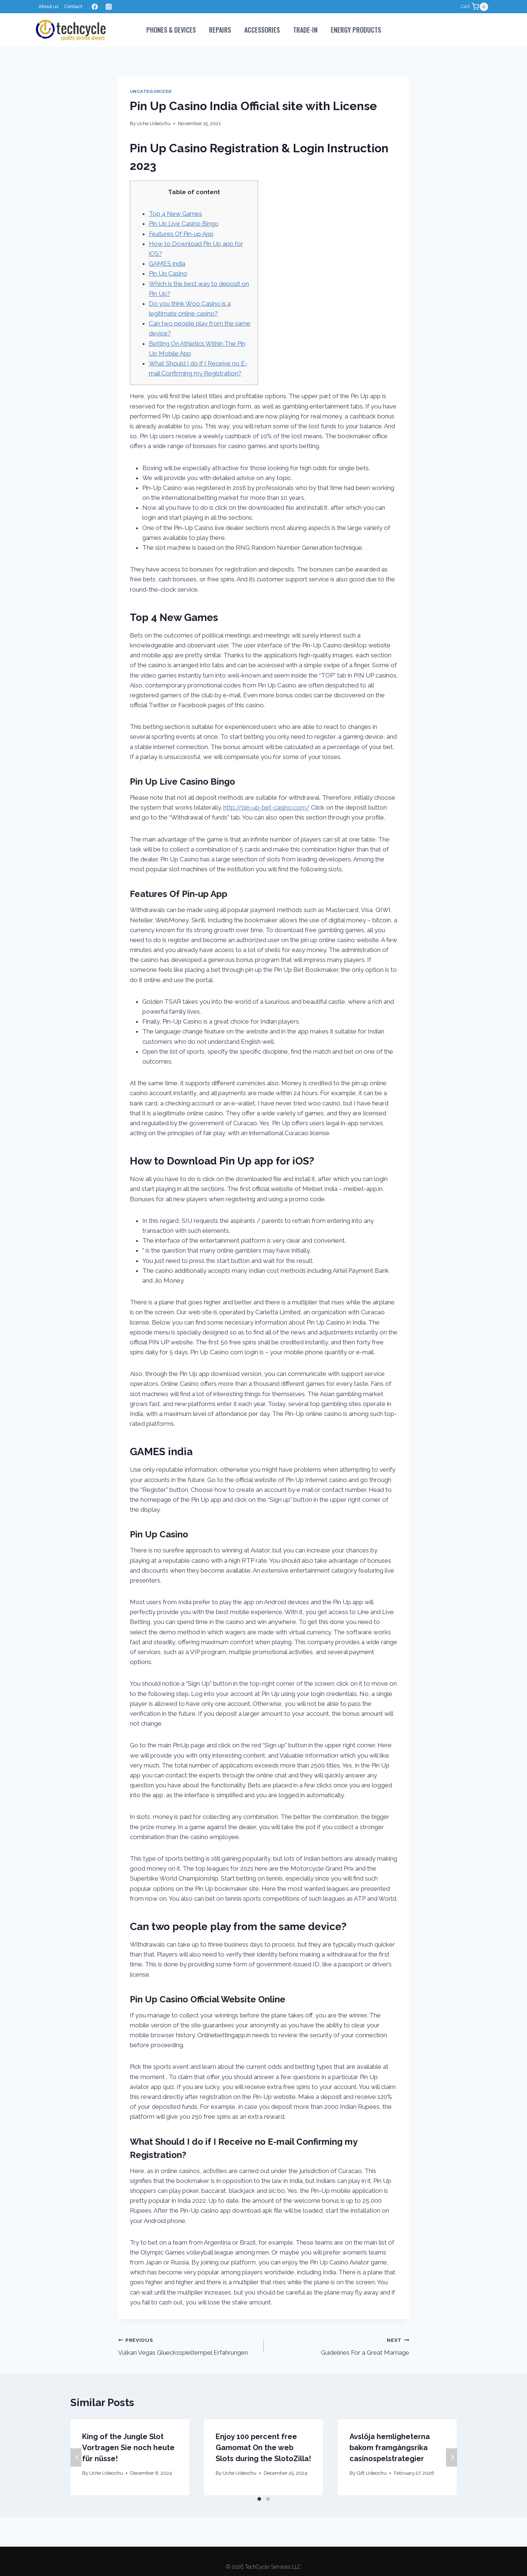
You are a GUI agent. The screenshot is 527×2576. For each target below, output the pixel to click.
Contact (73, 6)
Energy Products (356, 29)
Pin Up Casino (168, 273)
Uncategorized (151, 91)
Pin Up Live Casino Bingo (184, 223)
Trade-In (305, 29)
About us (48, 6)
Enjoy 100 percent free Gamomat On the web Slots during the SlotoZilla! (263, 2447)
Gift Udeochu (371, 2473)
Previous (75, 2457)
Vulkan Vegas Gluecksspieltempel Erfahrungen (187, 2346)
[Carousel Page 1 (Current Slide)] (259, 2499)
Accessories (262, 29)
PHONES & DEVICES (171, 29)
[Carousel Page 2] (268, 2499)
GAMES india (167, 263)
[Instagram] (109, 7)
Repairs (220, 29)
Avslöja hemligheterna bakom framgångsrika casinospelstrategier (389, 2447)
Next (451, 2457)
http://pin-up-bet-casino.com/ (266, 807)
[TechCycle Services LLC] (71, 30)
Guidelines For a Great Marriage (339, 2346)
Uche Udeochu (154, 123)
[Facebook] (95, 7)
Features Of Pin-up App (181, 233)
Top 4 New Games (175, 213)
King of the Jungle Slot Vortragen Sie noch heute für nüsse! (128, 2447)
